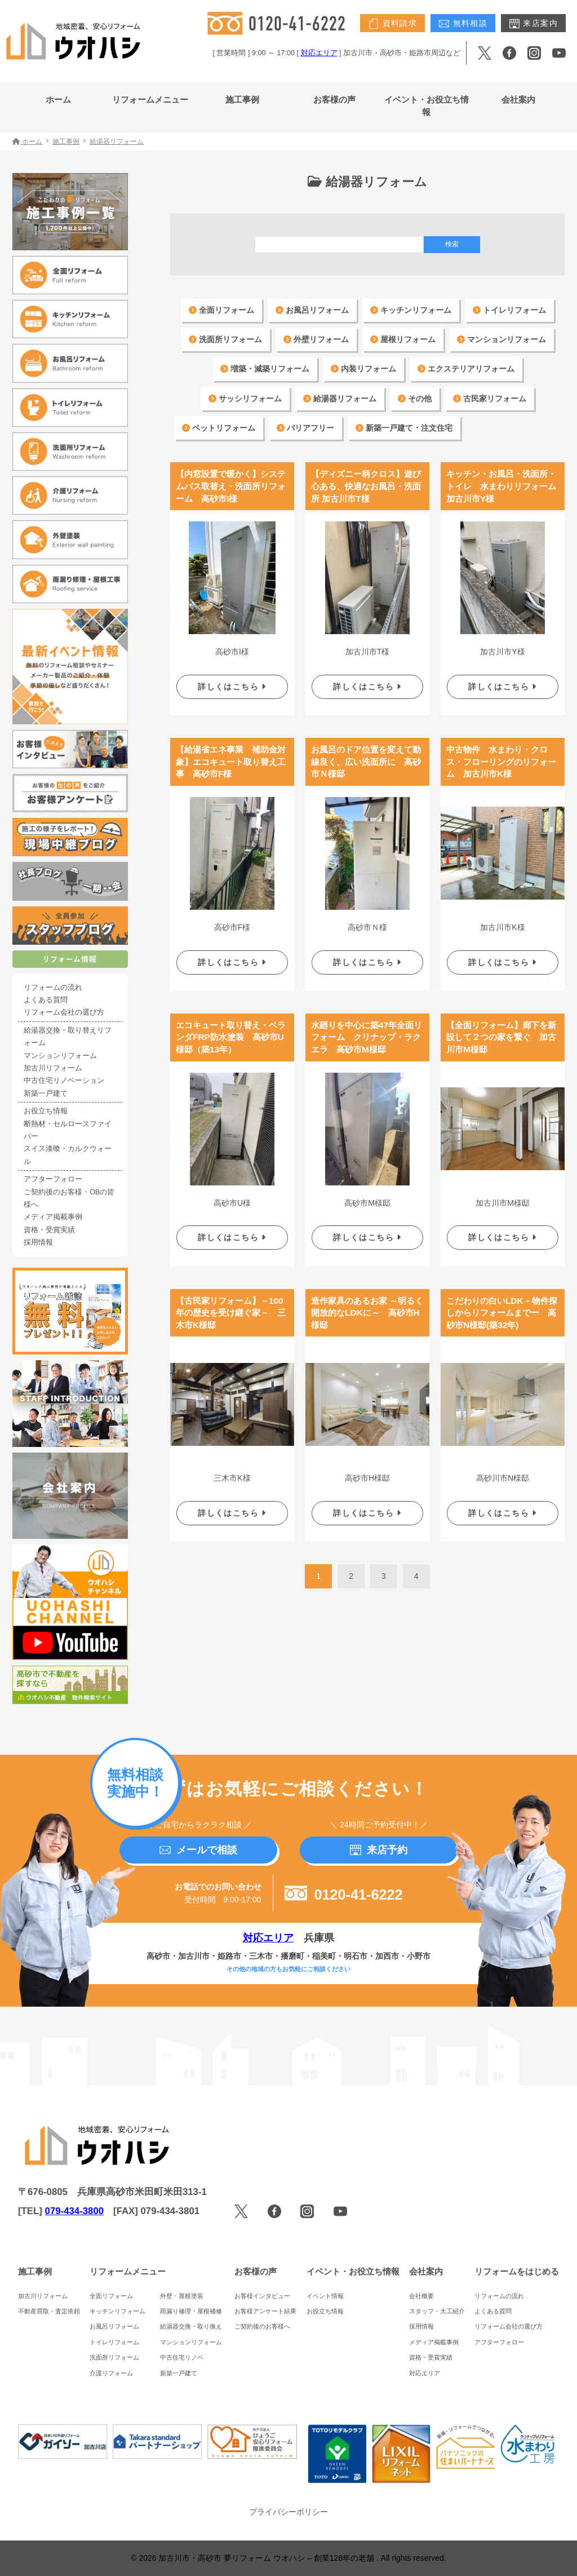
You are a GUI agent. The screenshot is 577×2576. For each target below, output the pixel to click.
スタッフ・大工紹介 (437, 2311)
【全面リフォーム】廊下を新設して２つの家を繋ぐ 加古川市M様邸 (501, 1029)
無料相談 (462, 23)
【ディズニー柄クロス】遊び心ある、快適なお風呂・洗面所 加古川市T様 (366, 486)
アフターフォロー (53, 1179)
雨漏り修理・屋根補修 (191, 2311)
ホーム (58, 99)
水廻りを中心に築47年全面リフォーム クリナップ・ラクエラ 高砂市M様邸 (366, 1029)
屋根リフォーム (403, 339)
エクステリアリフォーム (466, 368)
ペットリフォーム (218, 427)
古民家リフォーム (489, 398)
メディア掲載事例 (53, 1217)
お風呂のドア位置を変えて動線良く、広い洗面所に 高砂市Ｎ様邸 (366, 757)
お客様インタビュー (262, 2295)
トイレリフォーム (509, 310)
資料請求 (392, 23)
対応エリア (319, 53)
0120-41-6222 (344, 1894)
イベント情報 (325, 2295)
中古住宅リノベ (181, 2357)
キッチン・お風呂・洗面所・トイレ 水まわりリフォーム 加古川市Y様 (505, 486)
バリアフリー (305, 427)
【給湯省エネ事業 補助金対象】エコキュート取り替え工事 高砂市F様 (231, 757)
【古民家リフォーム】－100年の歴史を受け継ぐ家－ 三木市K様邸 (231, 1300)
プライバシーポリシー (288, 2511)
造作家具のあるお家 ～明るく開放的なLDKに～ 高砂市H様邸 (367, 1300)
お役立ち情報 (46, 1111)
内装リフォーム (363, 368)
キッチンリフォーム (410, 310)
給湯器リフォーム (339, 398)
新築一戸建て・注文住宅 (404, 427)
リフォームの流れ (53, 988)
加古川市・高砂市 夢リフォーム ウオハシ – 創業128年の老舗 (267, 2557)
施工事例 (242, 99)
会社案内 (518, 99)
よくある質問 (46, 1000)
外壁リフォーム (316, 339)
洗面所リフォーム (225, 339)
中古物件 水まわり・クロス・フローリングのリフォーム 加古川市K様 (501, 757)
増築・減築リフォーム (264, 368)
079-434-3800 (74, 2211)
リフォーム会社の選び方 (64, 1012)
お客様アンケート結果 (265, 2311)
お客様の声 (334, 99)
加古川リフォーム (53, 1068)
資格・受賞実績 (49, 1230)
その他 (415, 398)
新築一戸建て (46, 1093)
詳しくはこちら (232, 684)
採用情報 (38, 1242)
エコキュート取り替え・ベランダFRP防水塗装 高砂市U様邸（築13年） (231, 1029)
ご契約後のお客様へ (262, 2326)
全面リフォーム (221, 310)
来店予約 (378, 1850)
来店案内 (533, 23)
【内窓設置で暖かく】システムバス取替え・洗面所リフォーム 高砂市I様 (231, 486)
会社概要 (421, 2295)
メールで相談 (198, 1850)
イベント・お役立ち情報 (426, 106)
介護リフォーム (111, 2373)
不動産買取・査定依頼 (49, 2311)
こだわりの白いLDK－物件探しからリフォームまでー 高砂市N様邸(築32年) (501, 1300)
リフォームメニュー (150, 99)
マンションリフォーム (501, 339)
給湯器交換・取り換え (191, 2326)
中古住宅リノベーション (64, 1081)
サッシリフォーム (245, 398)
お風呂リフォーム (312, 310)
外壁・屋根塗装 (181, 2295)
